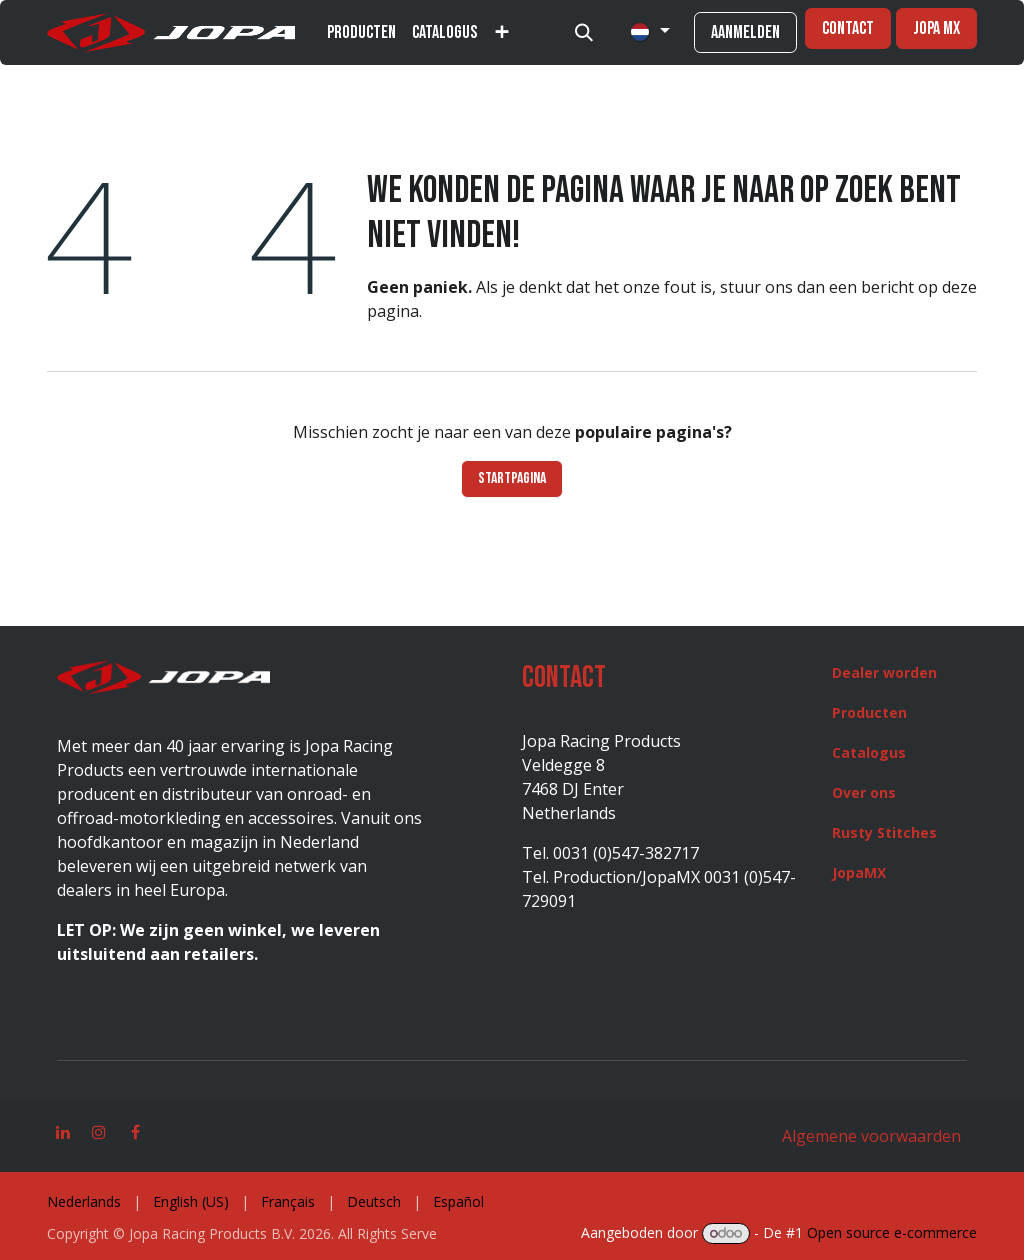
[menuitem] (361, 32)
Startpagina (512, 478)
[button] (584, 33)
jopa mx (936, 28)
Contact (848, 28)
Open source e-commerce (892, 1232)
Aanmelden (745, 32)
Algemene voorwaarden (871, 1136)
